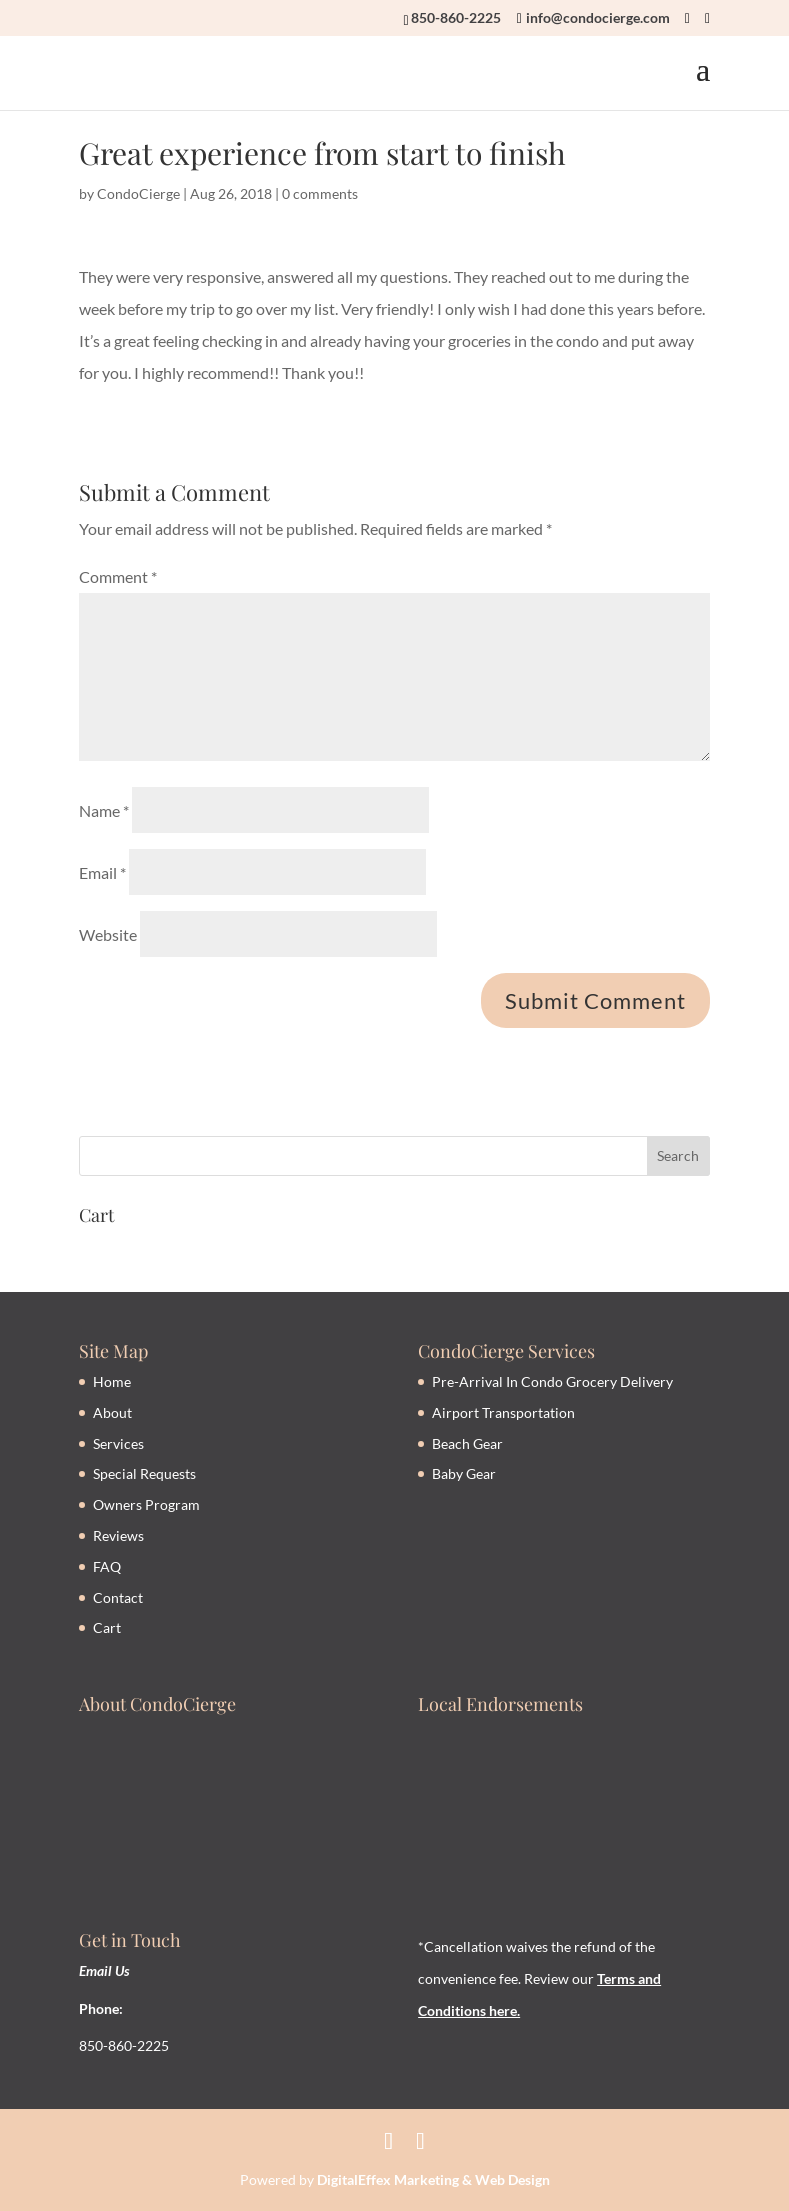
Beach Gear (467, 1443)
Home (112, 1381)
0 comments (320, 193)
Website (108, 934)
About (112, 1412)
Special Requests (144, 1473)
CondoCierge (138, 193)
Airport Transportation (503, 1412)
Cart (107, 1627)
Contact (118, 1597)
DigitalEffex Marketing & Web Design (433, 2179)
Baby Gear (464, 1473)
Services (118, 1443)
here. (503, 2010)
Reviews (118, 1535)
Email (102, 872)
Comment (118, 576)
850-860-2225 (456, 17)
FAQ (107, 1566)
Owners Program (146, 1504)
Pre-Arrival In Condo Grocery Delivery (552, 1381)
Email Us (104, 1970)
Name (104, 810)
